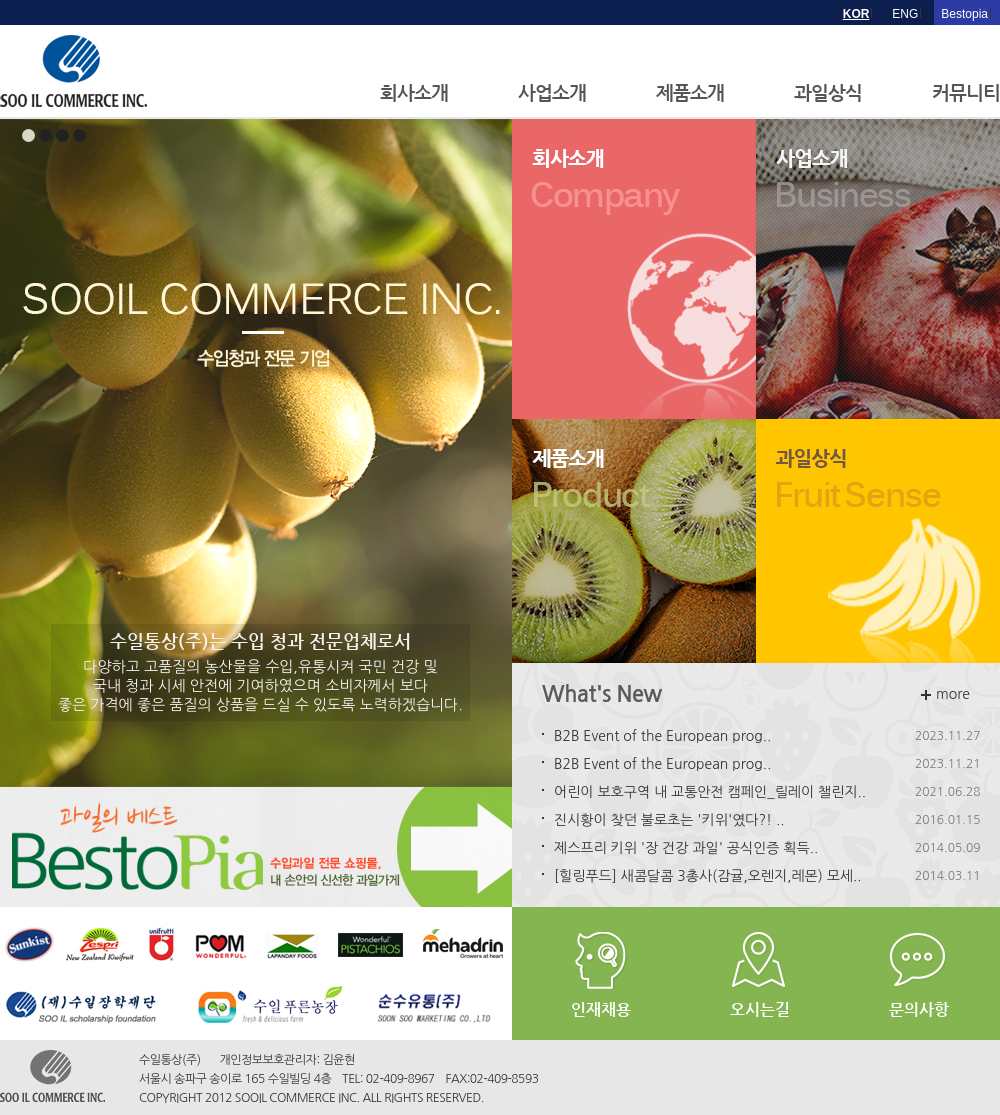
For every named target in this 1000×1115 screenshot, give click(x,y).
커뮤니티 (966, 92)
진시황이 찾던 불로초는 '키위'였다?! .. (669, 820)
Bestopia (964, 14)
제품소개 (690, 92)
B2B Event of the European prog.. (662, 736)
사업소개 (552, 92)
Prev (26, 453)
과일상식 (828, 92)
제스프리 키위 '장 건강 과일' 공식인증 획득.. (686, 848)
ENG (905, 14)
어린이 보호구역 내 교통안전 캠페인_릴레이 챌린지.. (710, 792)
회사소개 (414, 92)
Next (486, 453)
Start (487, 811)
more (945, 694)
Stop (502, 811)
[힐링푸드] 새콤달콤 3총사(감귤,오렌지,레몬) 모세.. (708, 876)
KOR (856, 14)
